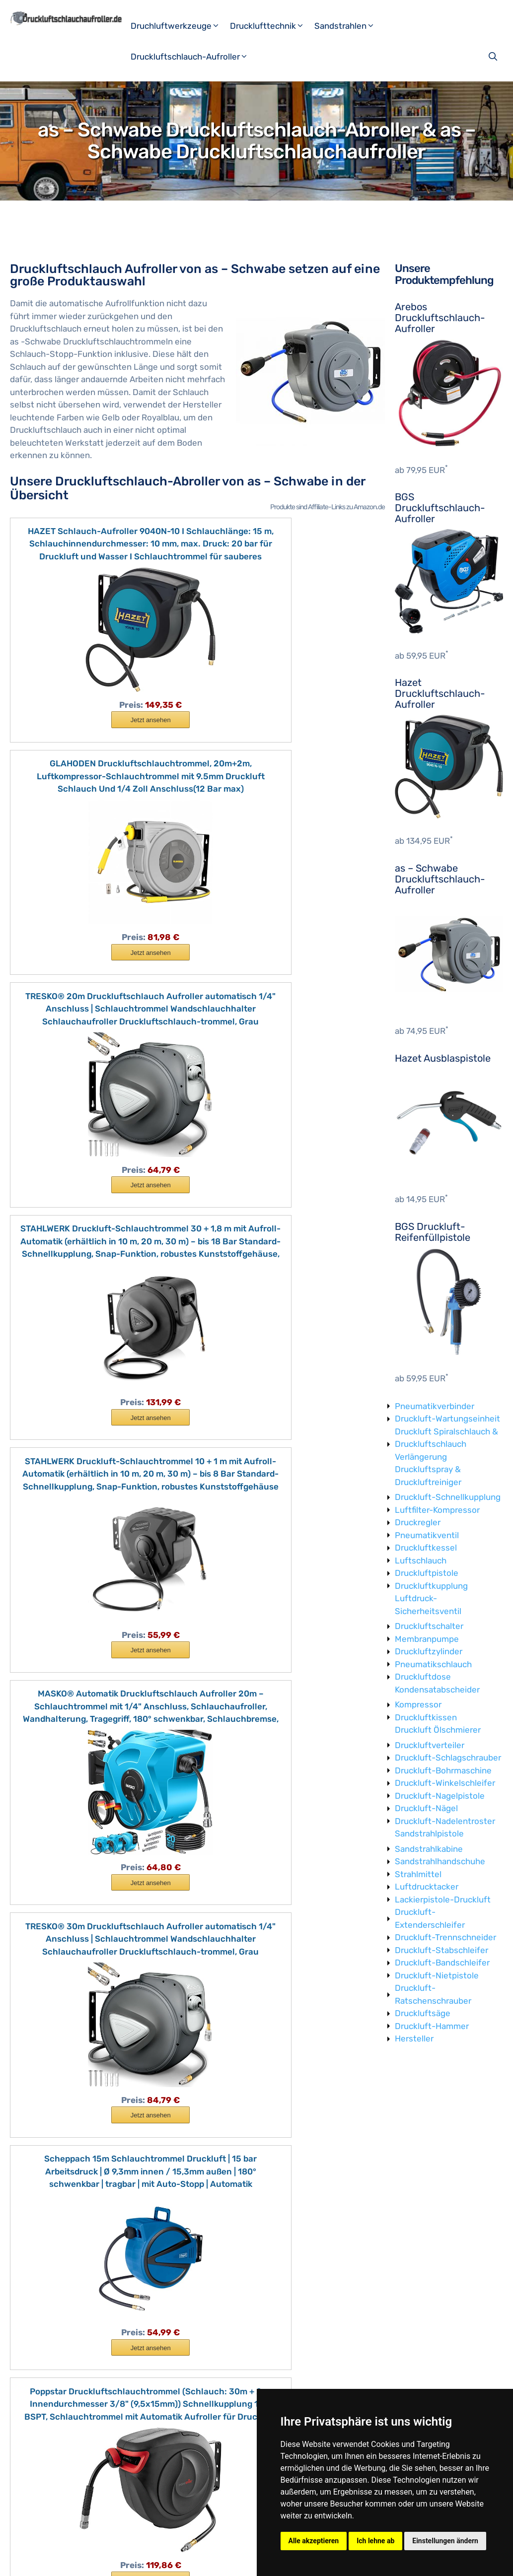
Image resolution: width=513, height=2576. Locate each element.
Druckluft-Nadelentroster (445, 1821)
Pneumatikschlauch (433, 1664)
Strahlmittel (418, 1874)
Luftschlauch (420, 1560)
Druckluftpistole (426, 1573)
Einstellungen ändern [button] (445, 2541)
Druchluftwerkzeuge (179, 26)
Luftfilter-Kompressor (437, 1510)
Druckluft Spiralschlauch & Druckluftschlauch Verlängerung (446, 1444)
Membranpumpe (427, 1639)
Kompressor (418, 1704)
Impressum (122, 2560)
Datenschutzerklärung (186, 2560)
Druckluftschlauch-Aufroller (193, 56)
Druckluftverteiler (429, 1745)
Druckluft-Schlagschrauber (448, 1758)
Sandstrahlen (348, 26)
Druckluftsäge (422, 2013)
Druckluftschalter (429, 1626)
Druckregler (417, 1522)
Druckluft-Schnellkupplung (448, 1497)
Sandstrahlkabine (429, 1849)
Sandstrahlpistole (429, 1833)
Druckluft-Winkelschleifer (445, 1783)
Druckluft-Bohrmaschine (443, 1770)
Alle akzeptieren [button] (314, 2541)
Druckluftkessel (426, 1548)
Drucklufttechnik (271, 26)
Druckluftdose (423, 1677)
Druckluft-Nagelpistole (440, 1796)
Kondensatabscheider (437, 1690)
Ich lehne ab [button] (375, 2541)
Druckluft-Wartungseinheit (447, 1419)
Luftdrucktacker (426, 1887)
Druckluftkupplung (431, 1586)
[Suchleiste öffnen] (494, 56)
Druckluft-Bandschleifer (442, 1962)
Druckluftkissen (426, 1717)
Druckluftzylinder (428, 1651)
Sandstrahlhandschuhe (440, 1861)
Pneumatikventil (427, 1535)
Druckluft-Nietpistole (437, 1975)
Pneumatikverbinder (434, 1406)
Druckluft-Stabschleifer (441, 1950)
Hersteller (414, 2038)
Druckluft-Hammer (432, 2026)
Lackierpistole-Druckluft (443, 1899)
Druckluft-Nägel (426, 1808)
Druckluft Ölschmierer (438, 1730)
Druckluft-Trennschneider (445, 1937)
